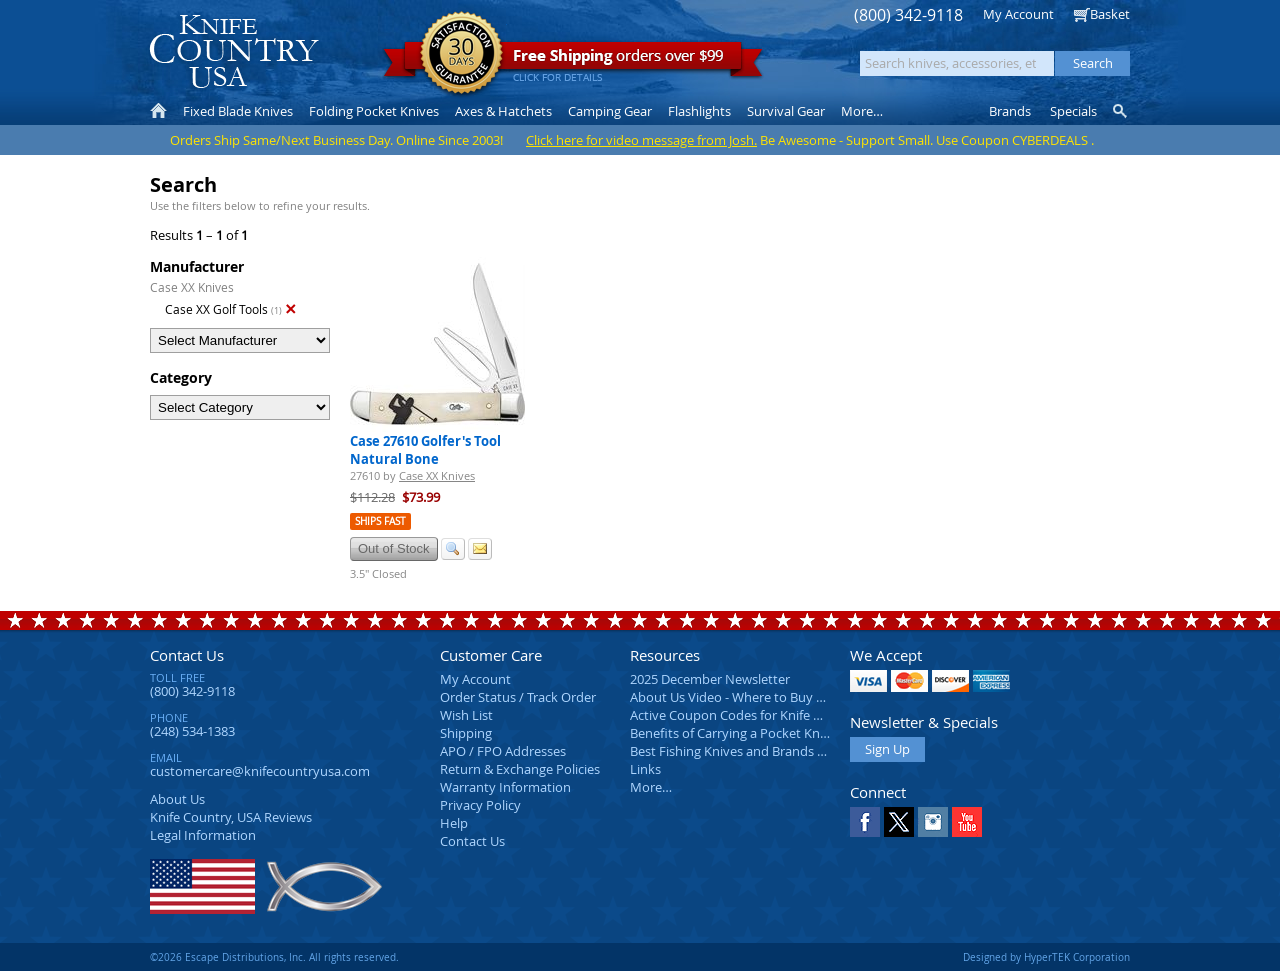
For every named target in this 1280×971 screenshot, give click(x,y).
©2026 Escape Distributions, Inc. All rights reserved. (274, 957)
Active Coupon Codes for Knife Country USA (759, 715)
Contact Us (187, 655)
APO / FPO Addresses (503, 751)
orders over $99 (573, 60)
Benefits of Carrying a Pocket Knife (732, 733)
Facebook (865, 822)
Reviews (231, 817)
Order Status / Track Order (518, 697)
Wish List (466, 715)
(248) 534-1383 (192, 731)
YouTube (967, 822)
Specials (1073, 111)
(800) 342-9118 (908, 15)
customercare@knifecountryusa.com (260, 771)
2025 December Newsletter (710, 679)
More (862, 111)
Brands (1010, 111)
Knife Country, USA (234, 51)
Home (158, 111)
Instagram (933, 822)
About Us (177, 799)
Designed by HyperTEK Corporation (1046, 957)
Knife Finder (1121, 111)
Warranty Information (505, 787)
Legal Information (203, 835)
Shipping (466, 733)
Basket (1110, 14)
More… (651, 787)
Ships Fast (380, 521)
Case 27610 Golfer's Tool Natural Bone (425, 450)
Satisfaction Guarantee (461, 54)
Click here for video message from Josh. (641, 140)
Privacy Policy (480, 805)
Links (645, 769)
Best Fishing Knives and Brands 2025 (737, 751)
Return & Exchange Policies (520, 769)
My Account (1018, 14)
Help (454, 823)
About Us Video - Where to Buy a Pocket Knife (765, 697)
